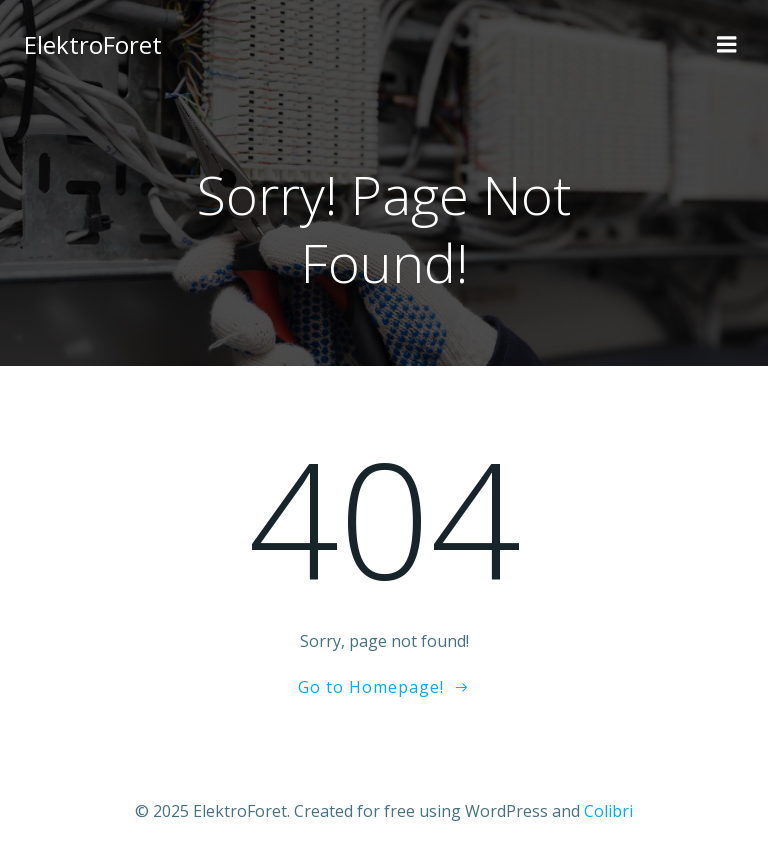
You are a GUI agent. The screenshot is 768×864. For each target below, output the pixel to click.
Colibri (608, 811)
